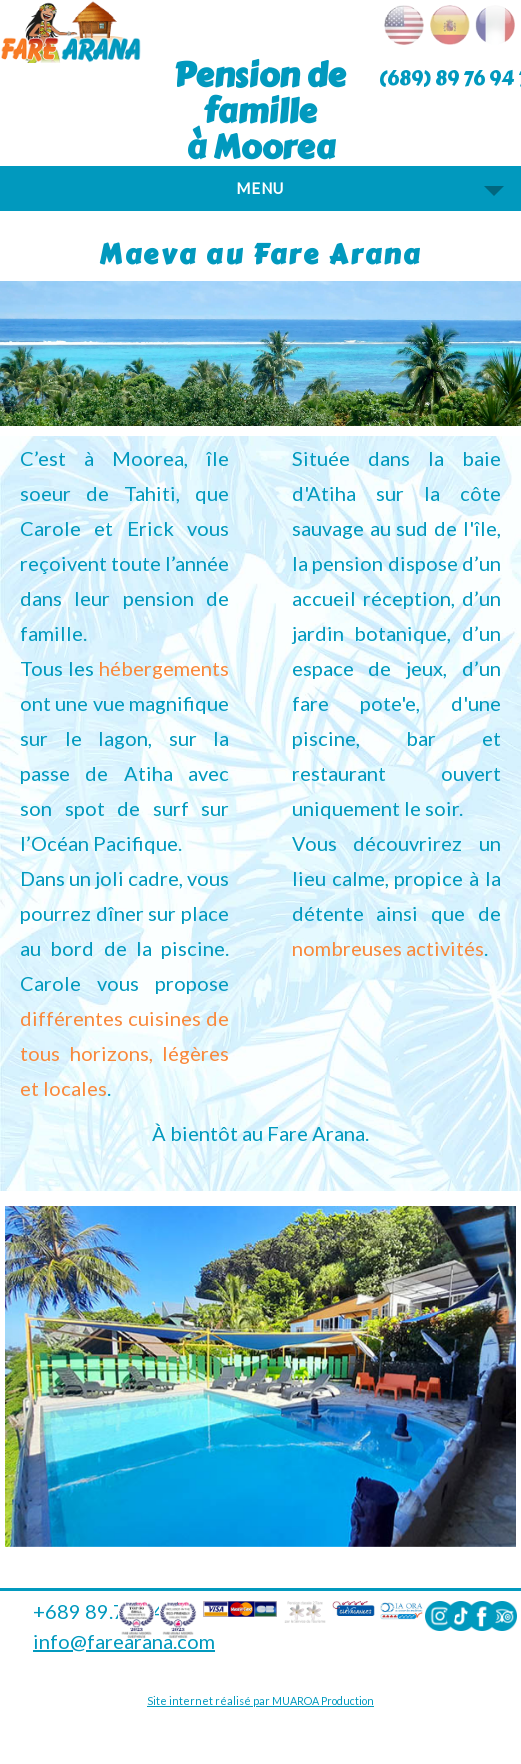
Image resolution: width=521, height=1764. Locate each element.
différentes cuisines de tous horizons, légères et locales (124, 1053)
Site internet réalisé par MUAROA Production (260, 1700)
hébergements (164, 668)
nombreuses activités (388, 948)
